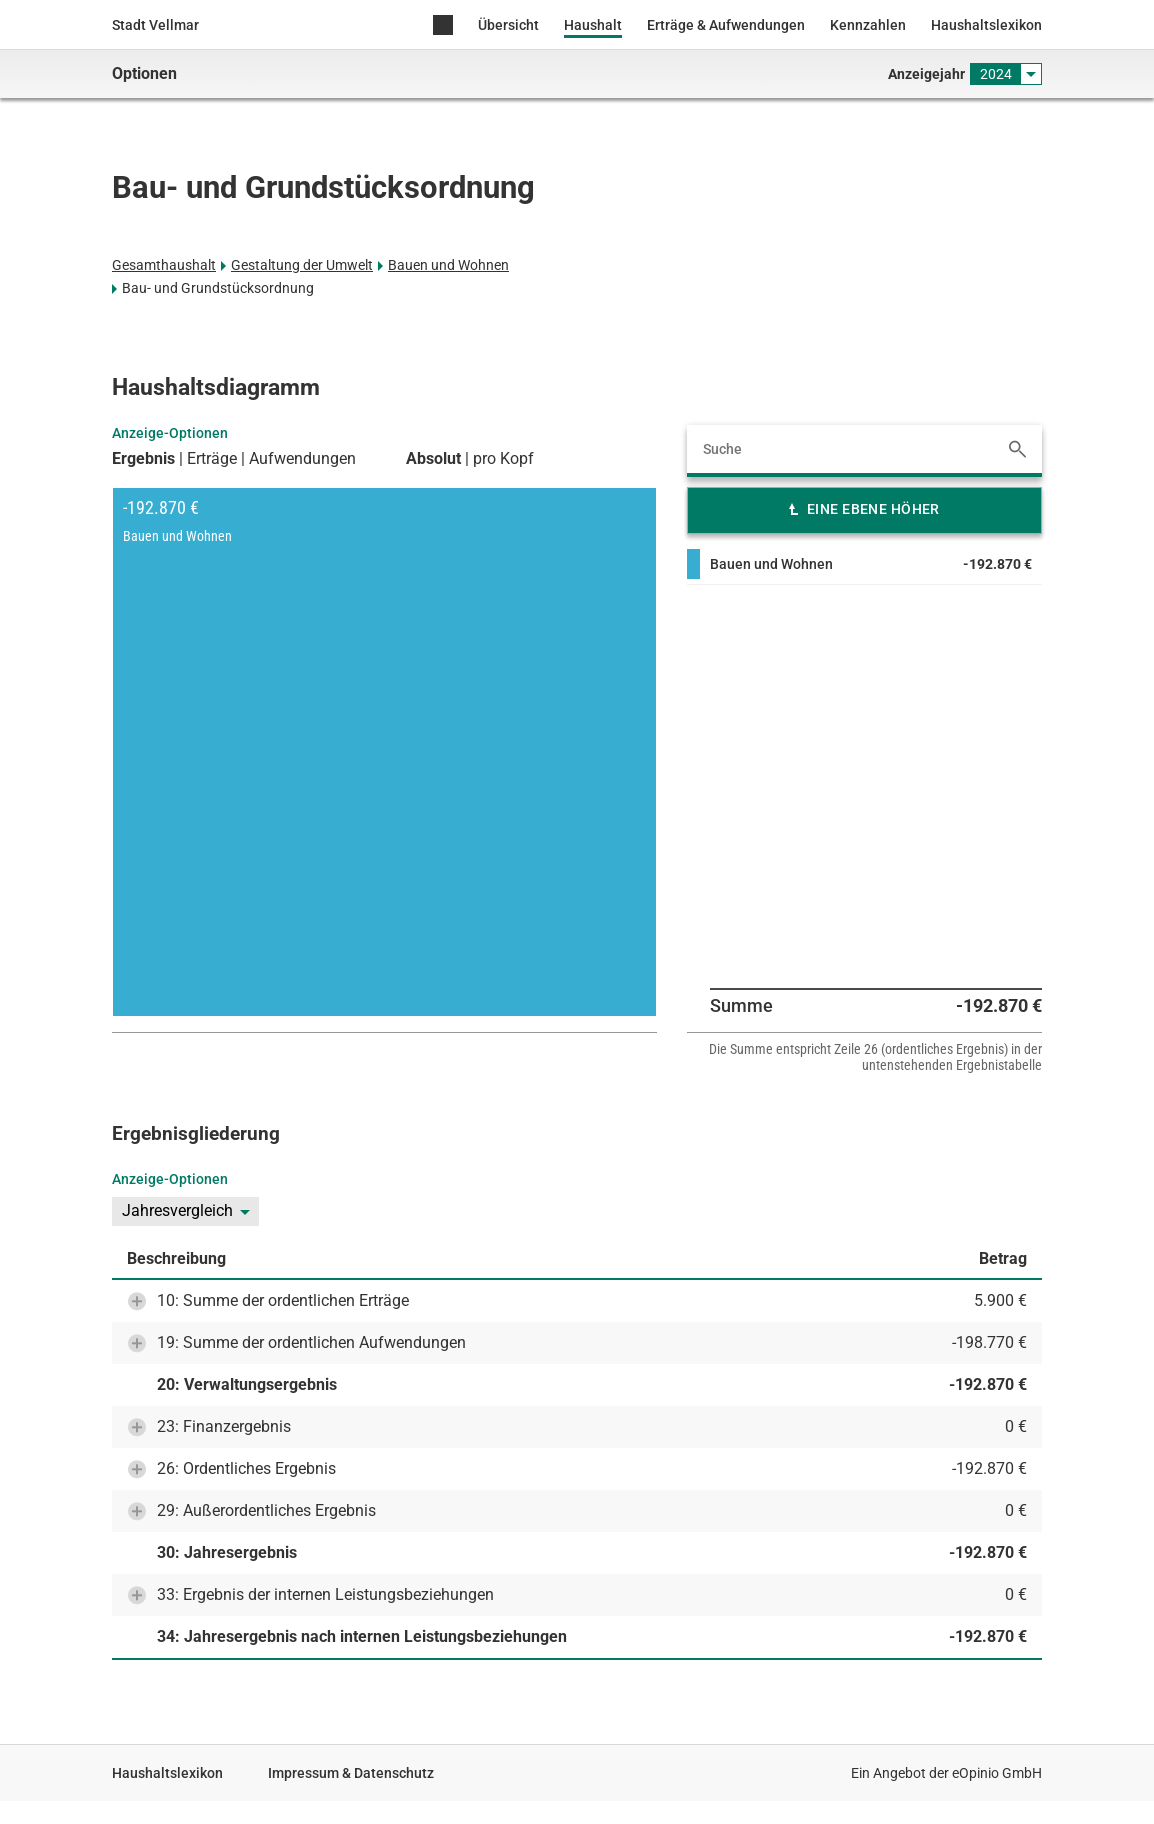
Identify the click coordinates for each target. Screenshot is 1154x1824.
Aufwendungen (302, 459)
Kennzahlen (868, 25)
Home (443, 26)
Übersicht (508, 25)
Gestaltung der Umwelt (302, 265)
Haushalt (593, 25)
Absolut (433, 459)
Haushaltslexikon (986, 25)
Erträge (212, 459)
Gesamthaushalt (164, 265)
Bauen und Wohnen (448, 265)
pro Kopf (503, 459)
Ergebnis (143, 459)
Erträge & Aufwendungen (726, 25)
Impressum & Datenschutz (351, 1773)
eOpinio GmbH (997, 1773)
